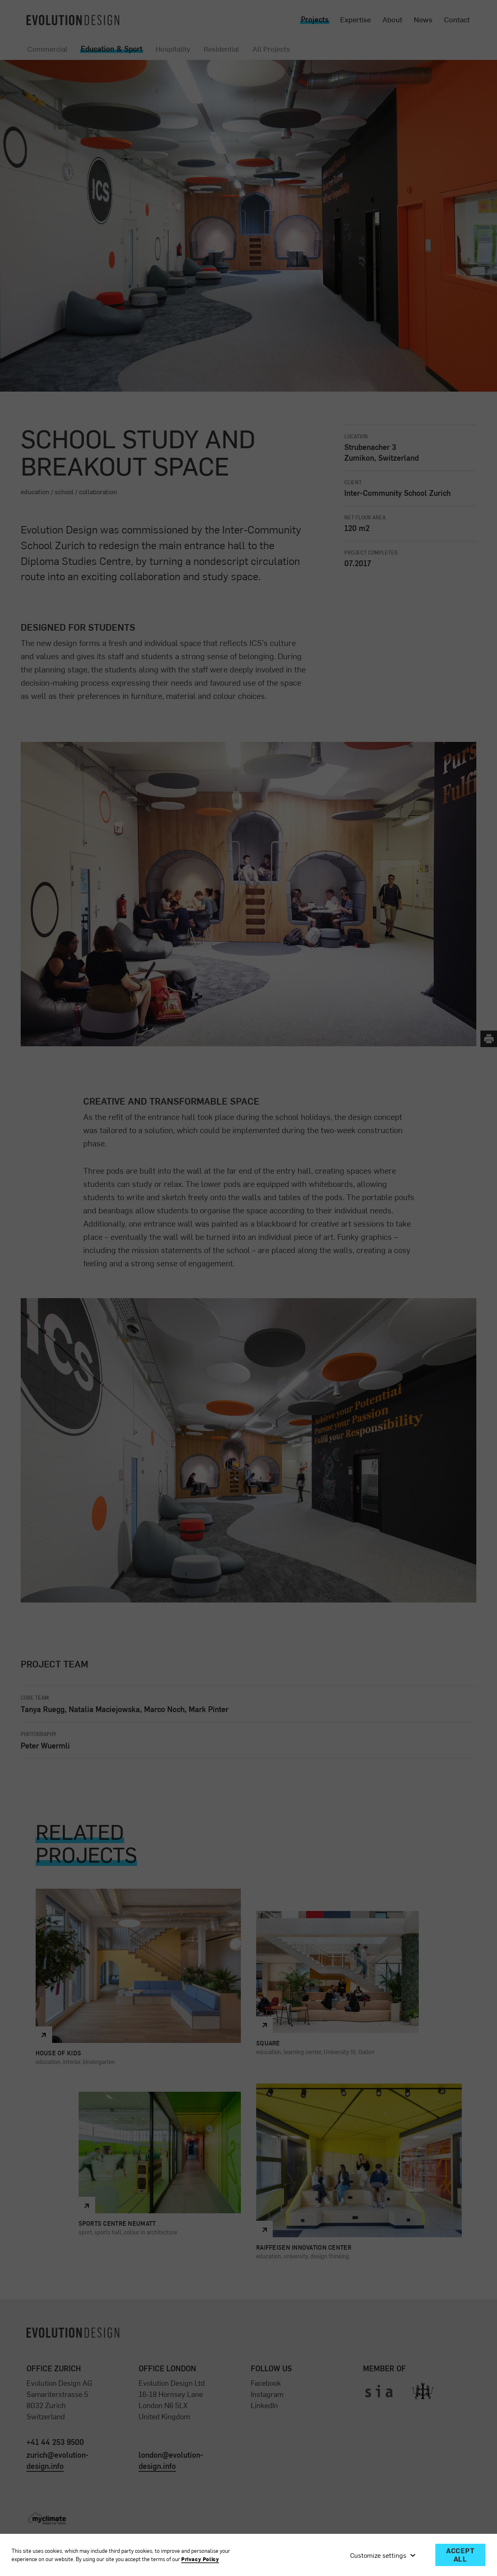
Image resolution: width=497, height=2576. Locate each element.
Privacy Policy (200, 2559)
